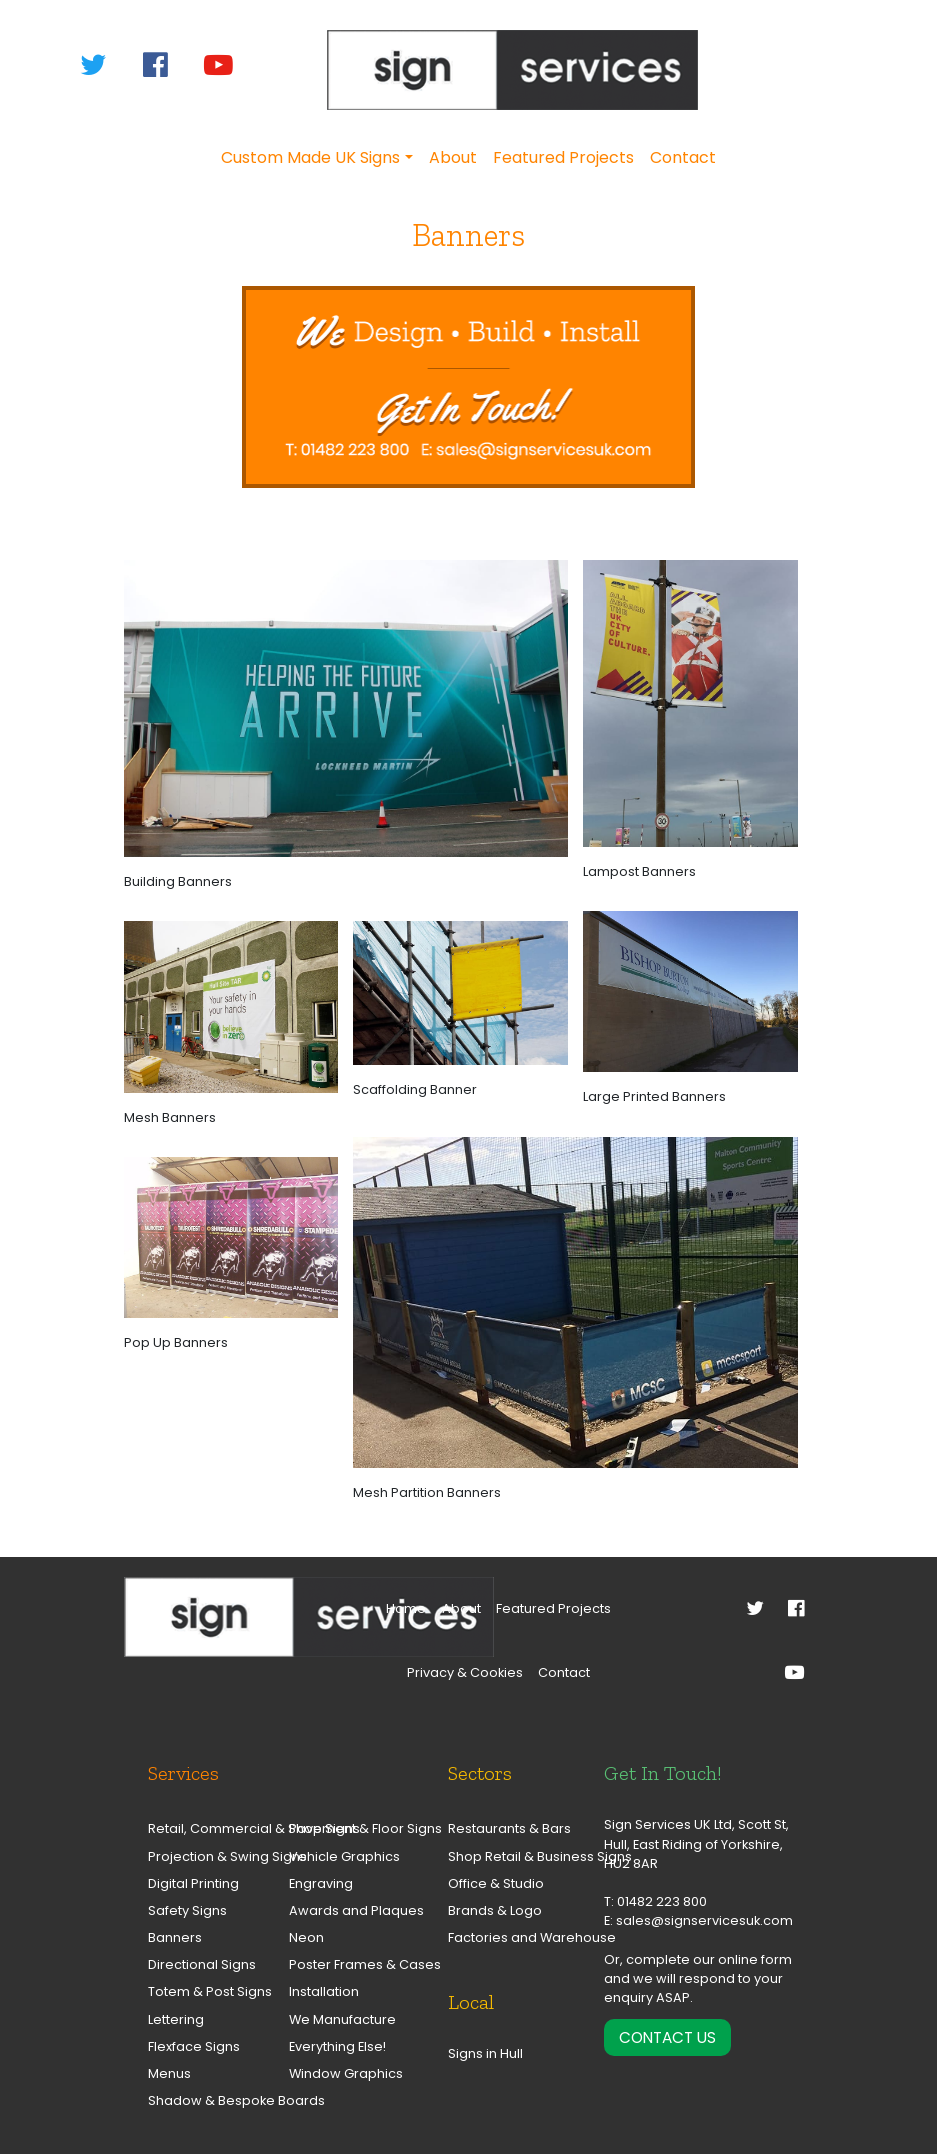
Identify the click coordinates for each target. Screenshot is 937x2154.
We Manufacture (341, 2019)
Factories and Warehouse (511, 1937)
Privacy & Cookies (465, 1672)
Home (406, 1608)
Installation (324, 1991)
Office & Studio (496, 1883)
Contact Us (667, 2037)
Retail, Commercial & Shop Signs (200, 1828)
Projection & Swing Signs (200, 1856)
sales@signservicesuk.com (704, 1920)
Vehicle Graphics (341, 1856)
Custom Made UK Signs (310, 157)
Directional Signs (200, 1964)
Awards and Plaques (341, 1910)
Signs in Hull (485, 2053)
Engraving (321, 1883)
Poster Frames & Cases (341, 1964)
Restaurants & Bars (509, 1828)
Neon (306, 1937)
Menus (169, 2073)
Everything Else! (337, 2046)
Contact (683, 157)
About (453, 157)
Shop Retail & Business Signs (511, 1856)
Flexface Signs (194, 2046)
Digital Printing (193, 1883)
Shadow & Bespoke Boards (200, 2100)
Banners (175, 1937)
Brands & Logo (495, 1910)
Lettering (176, 2019)
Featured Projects (563, 157)
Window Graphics (341, 2073)
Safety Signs (187, 1910)
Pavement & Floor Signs (341, 1828)
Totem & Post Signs (200, 1991)
